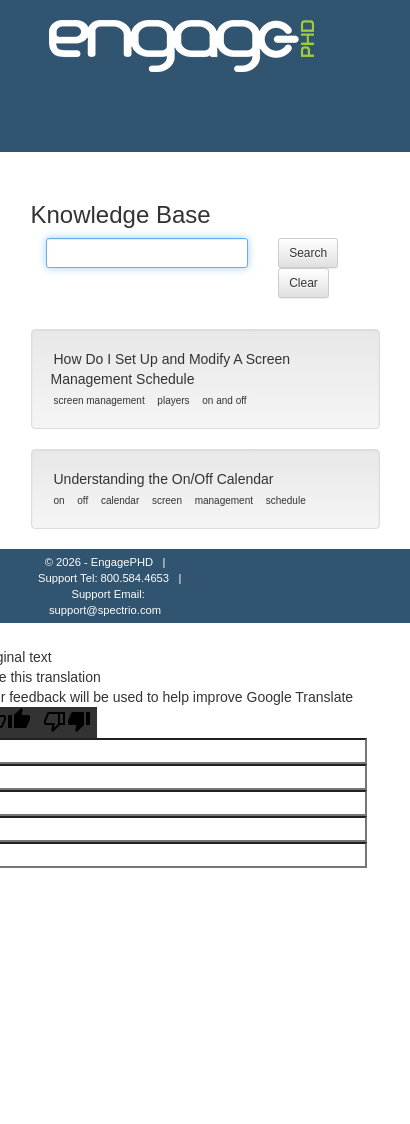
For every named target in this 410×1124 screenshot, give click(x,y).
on (59, 500)
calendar (120, 500)
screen (167, 500)
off (82, 500)
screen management (99, 400)
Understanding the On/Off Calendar (164, 479)
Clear (303, 283)
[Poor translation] (67, 722)
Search (308, 253)
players (173, 400)
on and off (224, 400)
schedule (286, 500)
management (224, 500)
